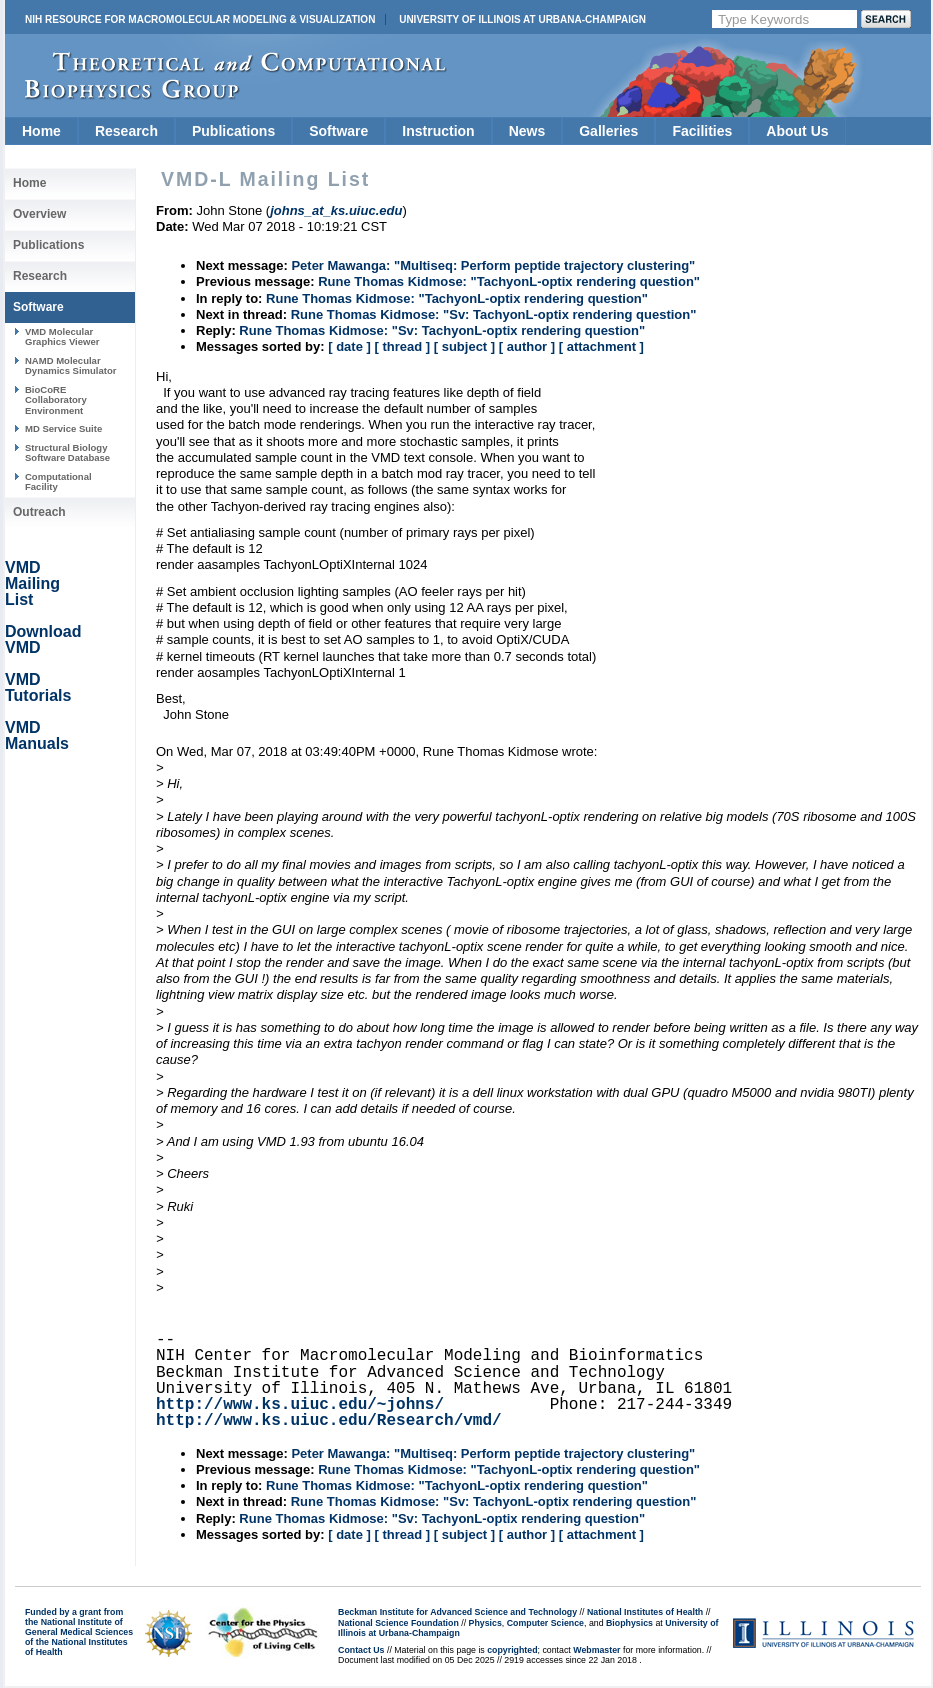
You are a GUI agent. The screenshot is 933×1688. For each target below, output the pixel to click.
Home (41, 131)
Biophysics (629, 1623)
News (527, 131)
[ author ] (527, 346)
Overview (39, 214)
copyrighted (512, 1650)
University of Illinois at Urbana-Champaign (522, 19)
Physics (485, 1623)
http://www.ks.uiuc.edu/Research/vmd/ (329, 1421)
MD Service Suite (63, 428)
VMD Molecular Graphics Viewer (62, 336)
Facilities (702, 131)
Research (126, 131)
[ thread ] (402, 346)
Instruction (438, 131)
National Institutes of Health (645, 1612)
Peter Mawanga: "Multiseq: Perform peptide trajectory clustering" (493, 265)
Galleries (608, 131)
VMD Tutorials (38, 687)
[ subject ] (464, 346)
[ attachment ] (601, 346)
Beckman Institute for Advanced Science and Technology (457, 1612)
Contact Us (361, 1650)
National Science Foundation (398, 1623)
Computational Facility (58, 481)
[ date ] (349, 346)
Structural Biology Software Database (67, 452)
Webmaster (596, 1650)
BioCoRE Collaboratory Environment (56, 400)
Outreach (39, 512)
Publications (233, 131)
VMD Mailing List (32, 583)
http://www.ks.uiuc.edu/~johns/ (300, 1405)
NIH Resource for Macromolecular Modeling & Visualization (200, 19)
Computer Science (545, 1623)
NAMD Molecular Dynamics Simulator (71, 365)
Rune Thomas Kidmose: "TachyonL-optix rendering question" (509, 281)
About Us (797, 131)
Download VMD (43, 639)
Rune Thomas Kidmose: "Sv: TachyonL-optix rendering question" (494, 314)
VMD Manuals (37, 735)
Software (338, 131)
